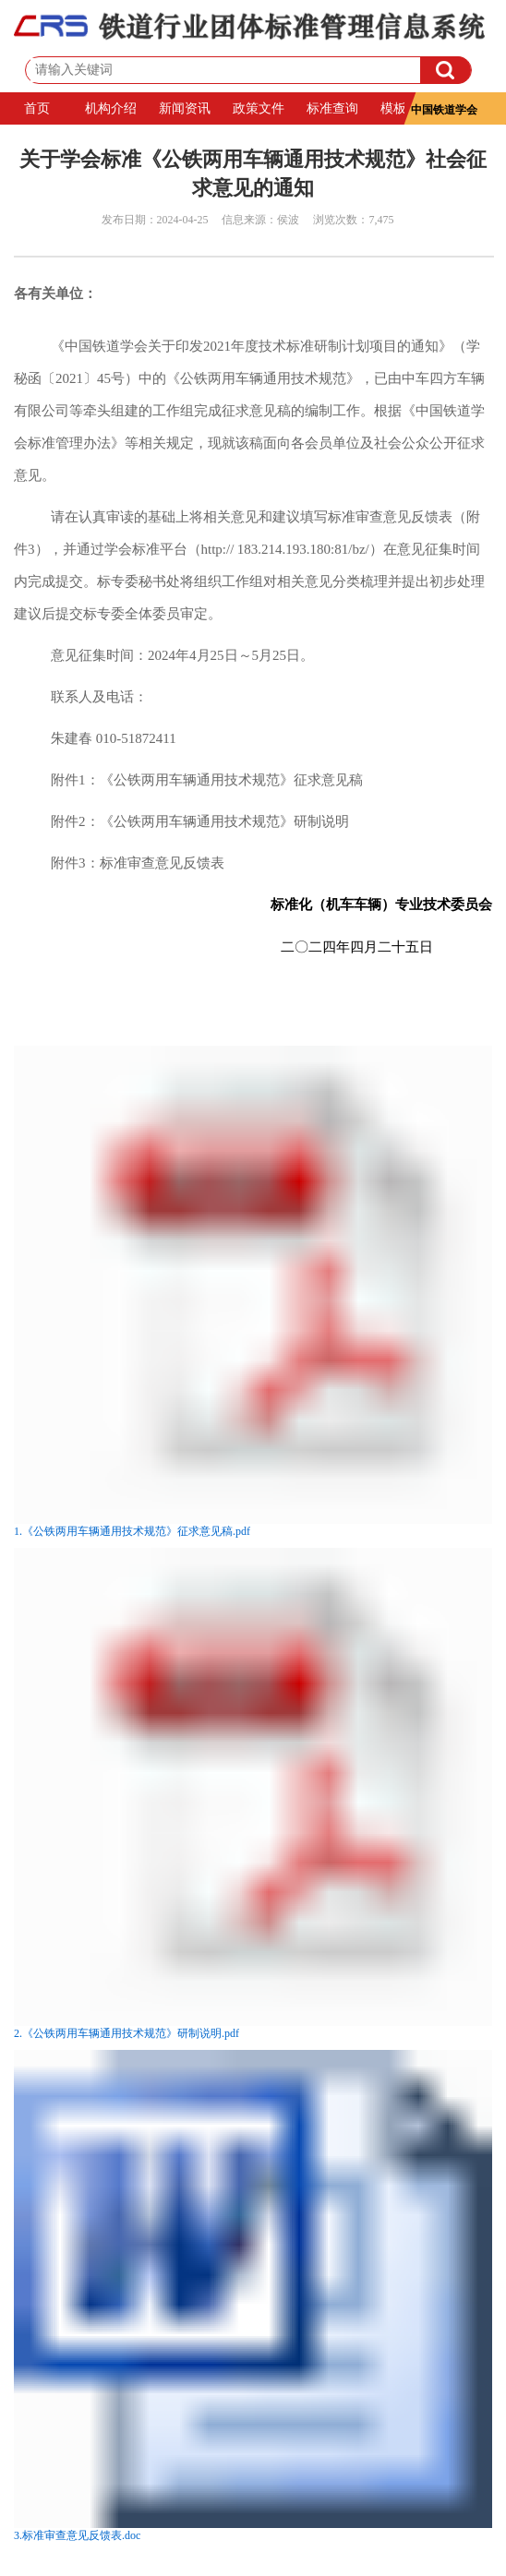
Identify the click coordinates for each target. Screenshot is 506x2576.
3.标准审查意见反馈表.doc (77, 2535)
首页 (37, 108)
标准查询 (332, 108)
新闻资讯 (185, 108)
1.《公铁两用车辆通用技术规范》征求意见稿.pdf (132, 1531)
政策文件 (258, 108)
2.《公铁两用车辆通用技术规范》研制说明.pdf (126, 2033)
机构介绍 (111, 108)
